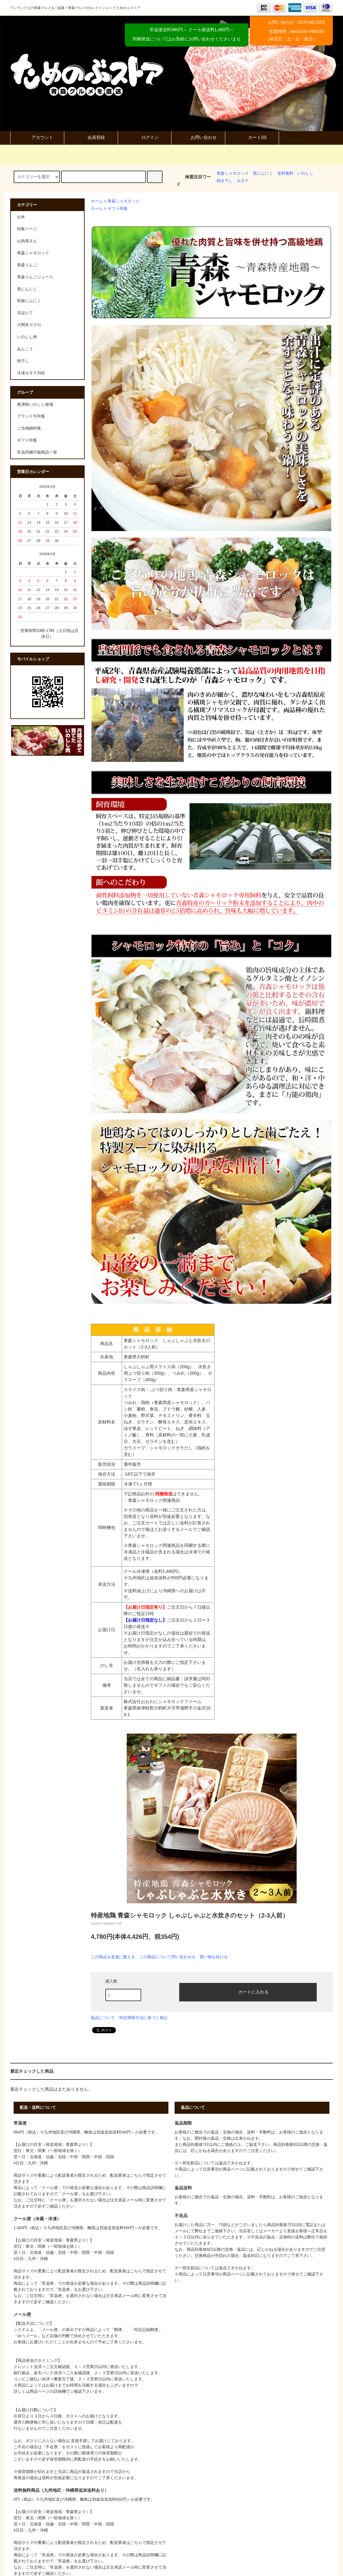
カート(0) (252, 137)
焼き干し (225, 181)
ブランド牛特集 (31, 416)
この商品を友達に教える (113, 1957)
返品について (103, 2017)
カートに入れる (248, 1991)
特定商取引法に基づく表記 (143, 2017)
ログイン (145, 137)
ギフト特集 (118, 208)
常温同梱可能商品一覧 (37, 452)
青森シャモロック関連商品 (154, 1500)
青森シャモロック (233, 173)
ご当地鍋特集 (29, 428)
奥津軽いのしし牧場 (35, 404)
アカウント (37, 137)
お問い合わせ (198, 137)
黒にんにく (263, 173)
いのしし (305, 173)
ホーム (97, 201)
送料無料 (285, 173)
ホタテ (243, 181)
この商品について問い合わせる (167, 1957)
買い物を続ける (214, 1957)
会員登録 (91, 137)
